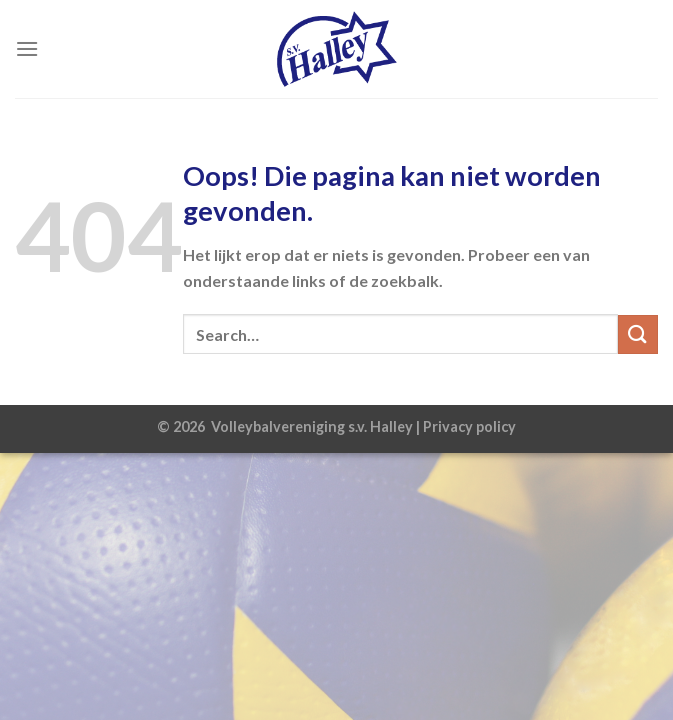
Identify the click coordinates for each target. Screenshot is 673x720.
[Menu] (27, 48)
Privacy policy (469, 426)
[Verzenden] (638, 334)
